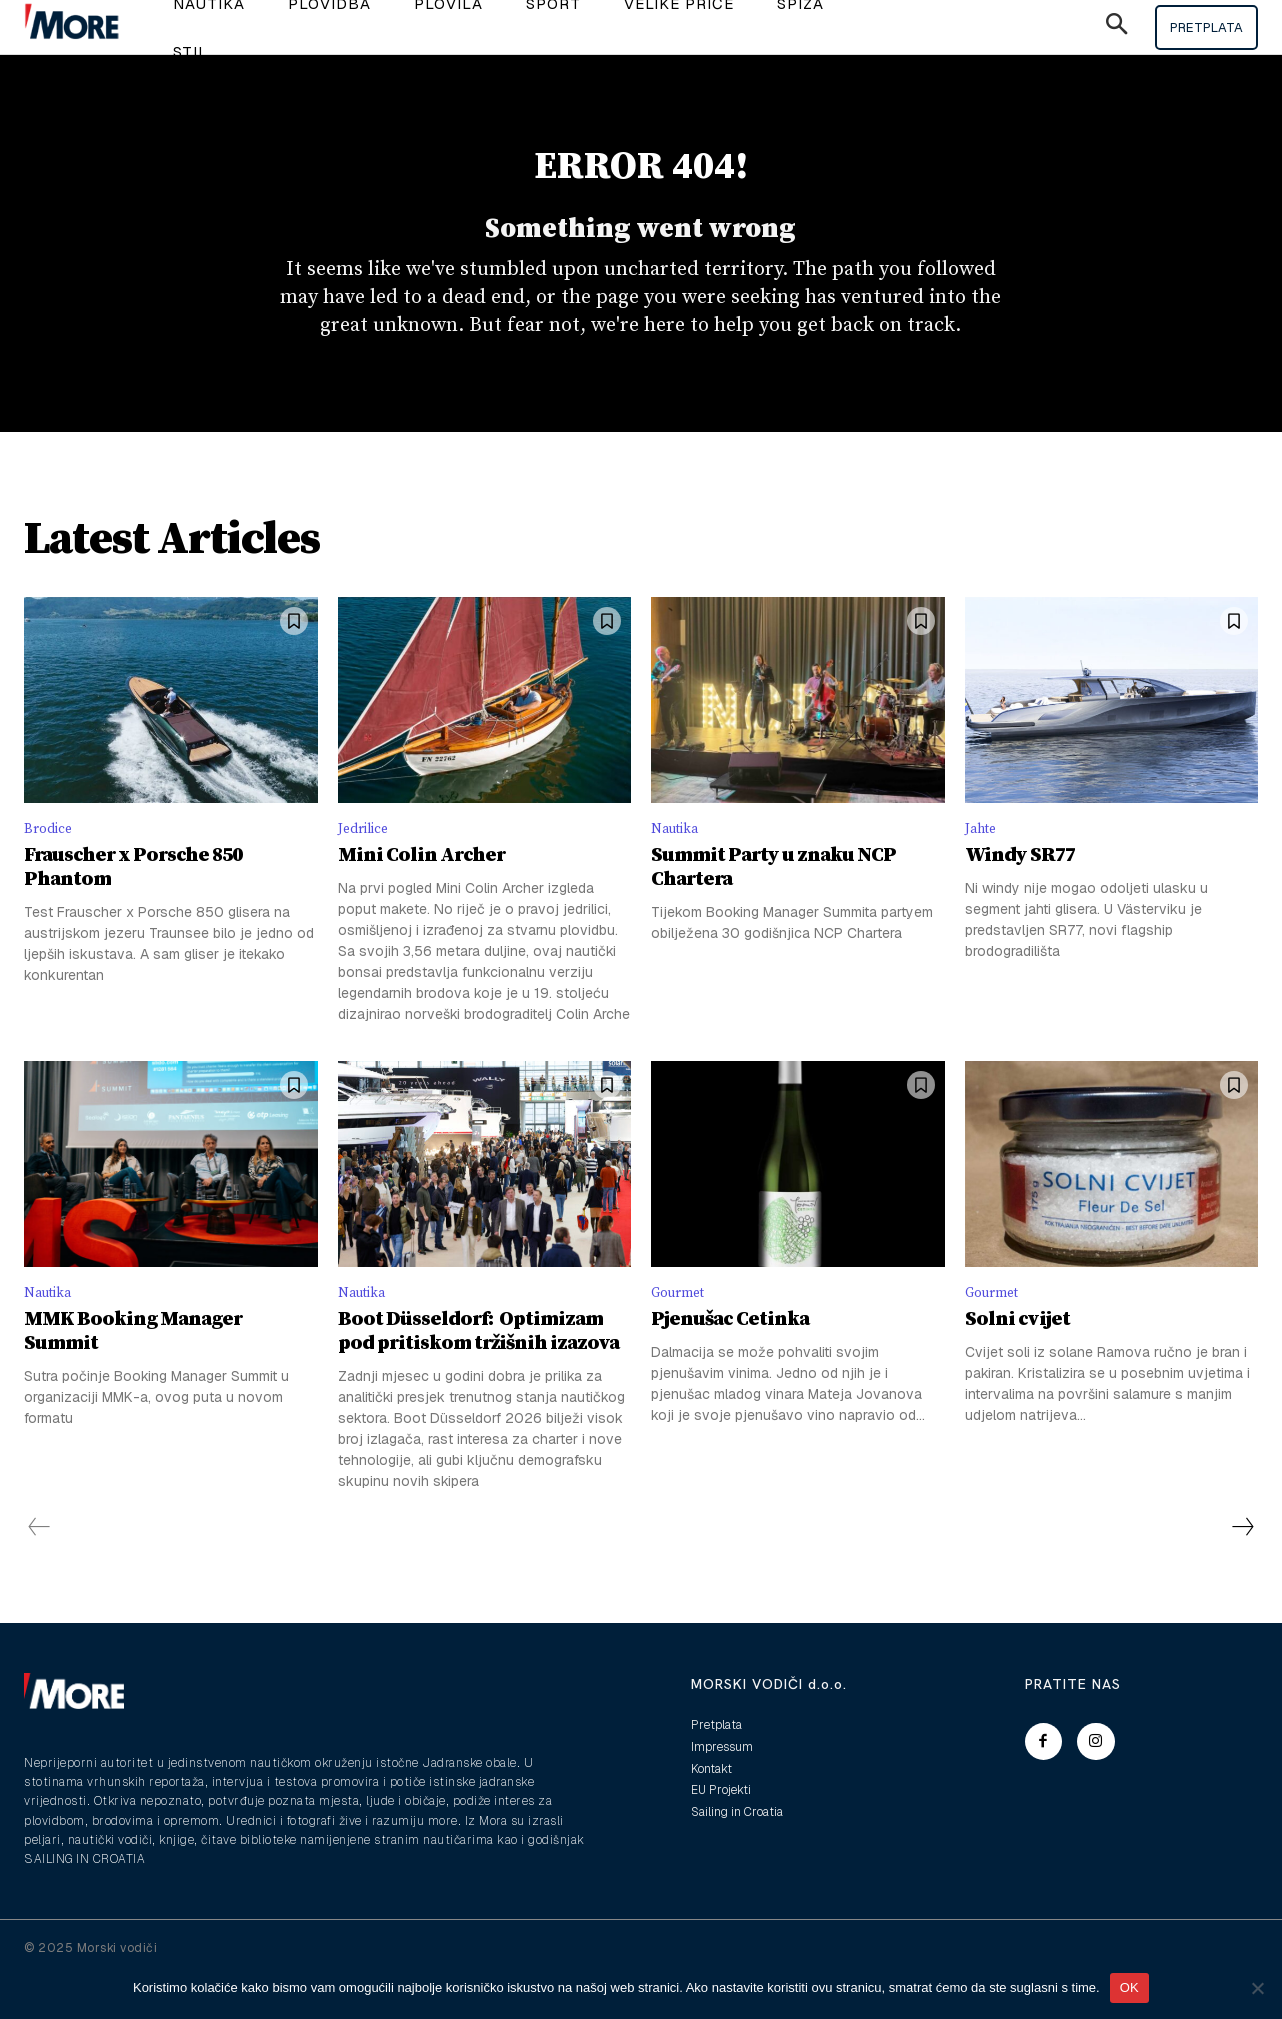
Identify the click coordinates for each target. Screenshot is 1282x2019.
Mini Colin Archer (421, 893)
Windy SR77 (1020, 893)
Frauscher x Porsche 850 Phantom (133, 905)
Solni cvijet (1017, 1361)
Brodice (52, 864)
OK (1129, 1987)
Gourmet (682, 1332)
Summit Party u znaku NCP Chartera (773, 905)
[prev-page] (39, 1569)
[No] (1257, 1988)
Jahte (984, 864)
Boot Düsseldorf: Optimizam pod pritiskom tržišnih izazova (478, 1373)
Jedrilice (368, 864)
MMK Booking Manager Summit (133, 1373)
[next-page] (1242, 1569)
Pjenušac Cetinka (730, 1361)
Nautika (679, 864)
